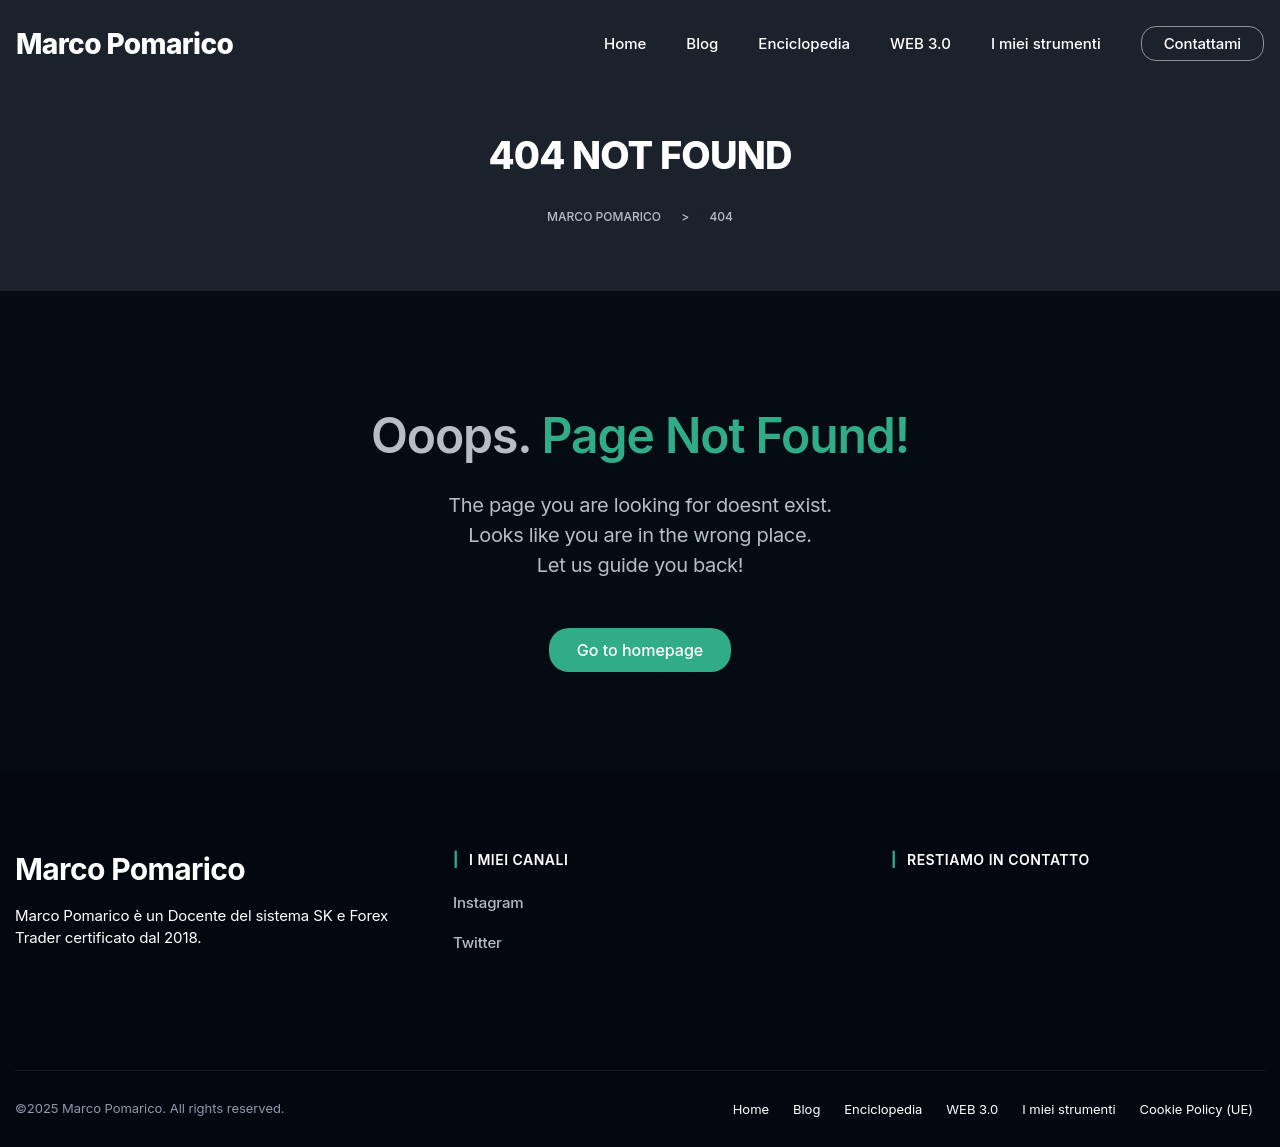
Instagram (488, 902)
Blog (806, 1109)
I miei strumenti (1068, 1109)
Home (751, 1109)
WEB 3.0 (972, 1109)
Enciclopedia (883, 1109)
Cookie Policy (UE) (1196, 1109)
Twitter (477, 942)
